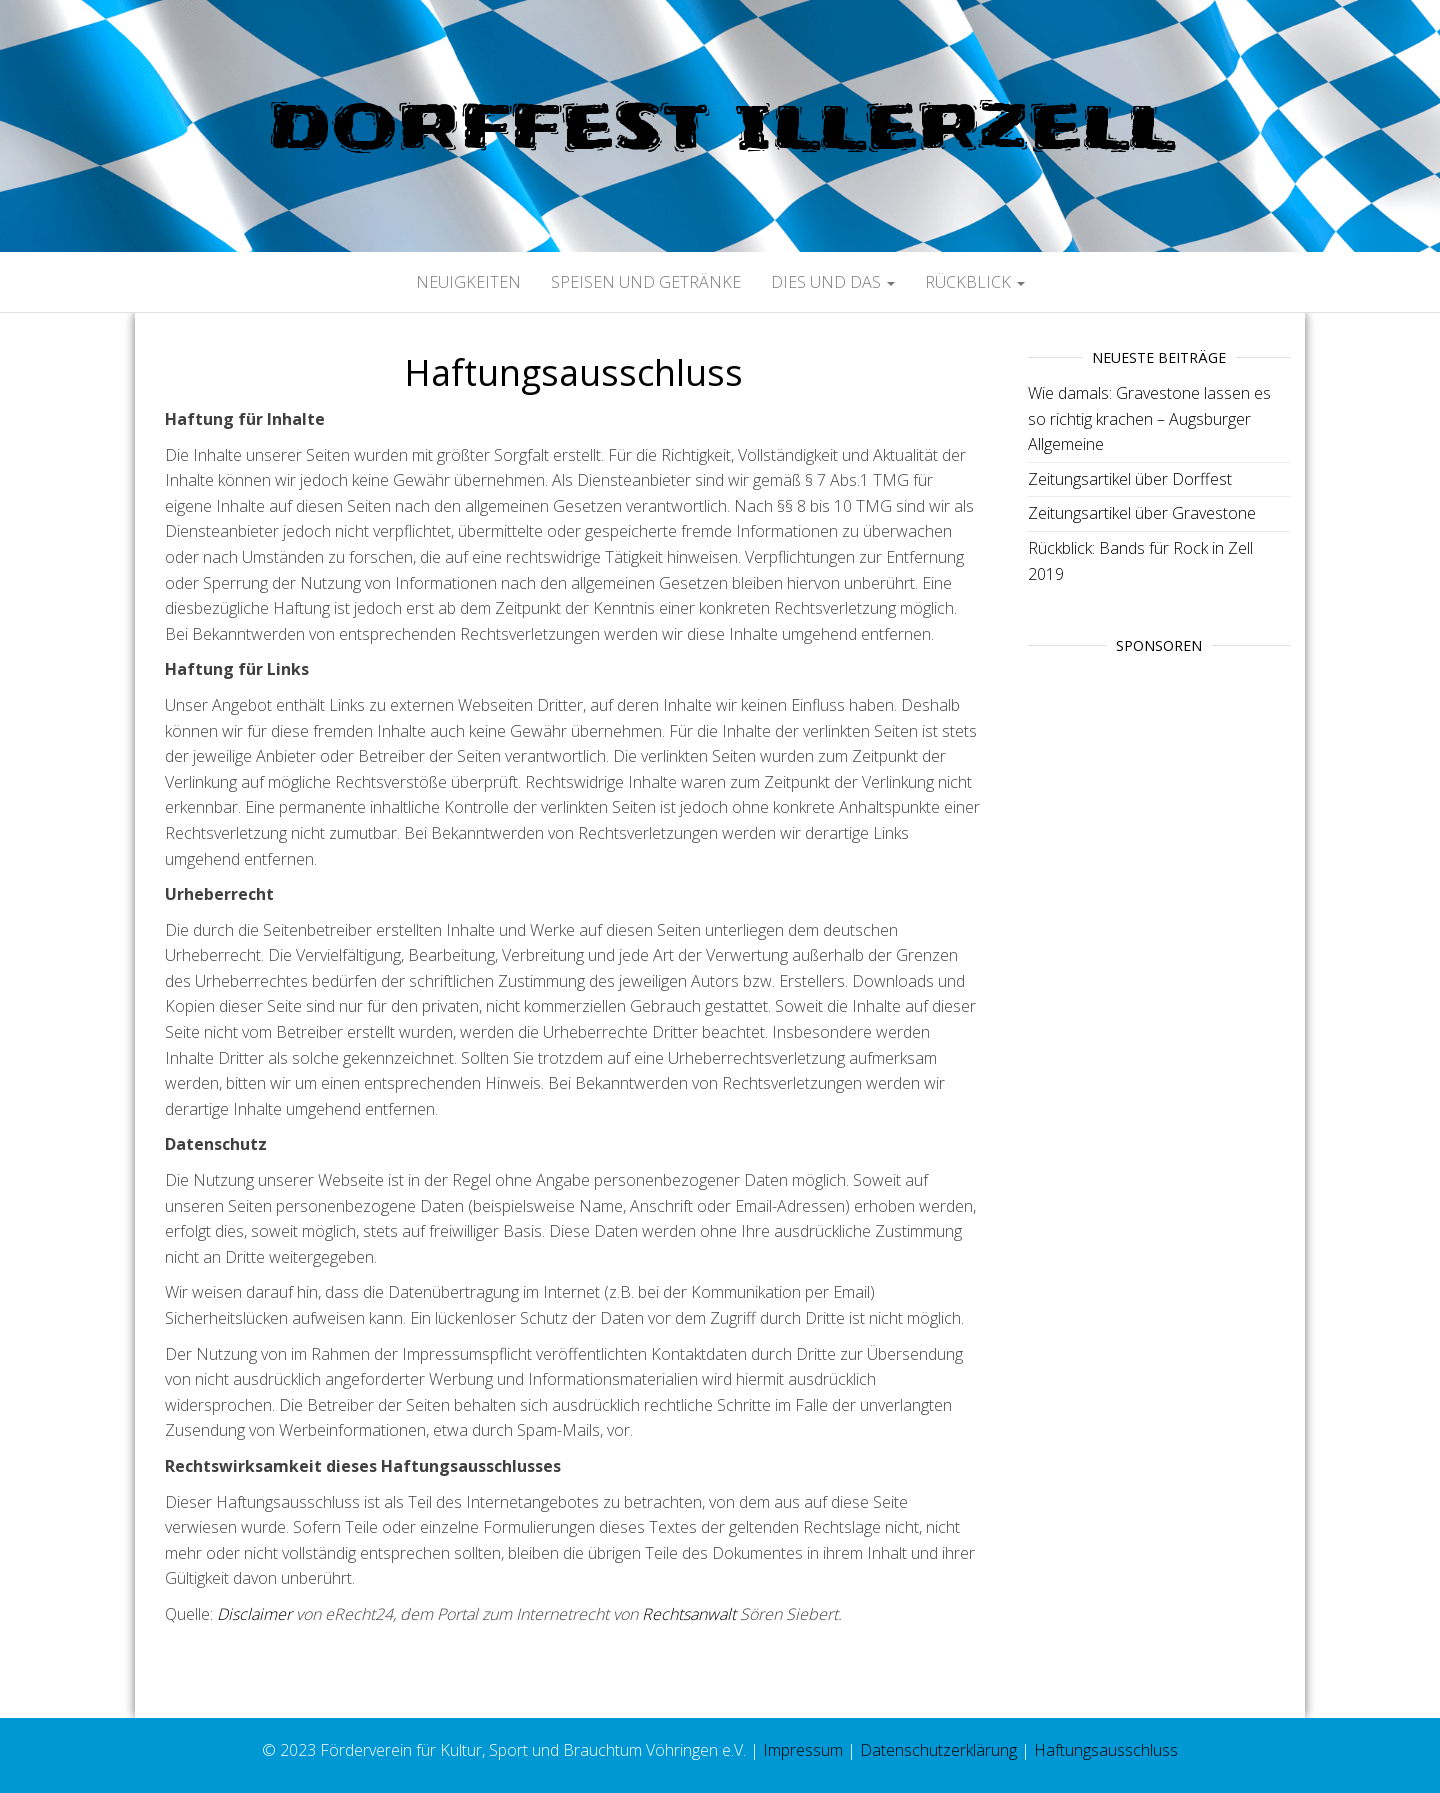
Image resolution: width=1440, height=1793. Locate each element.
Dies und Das (833, 282)
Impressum (803, 1750)
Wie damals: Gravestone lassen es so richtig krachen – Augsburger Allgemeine (1149, 418)
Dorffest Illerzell (719, 126)
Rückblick (975, 282)
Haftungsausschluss (1106, 1750)
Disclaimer (254, 1614)
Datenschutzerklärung (938, 1750)
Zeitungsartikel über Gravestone (1142, 513)
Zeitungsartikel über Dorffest (1130, 479)
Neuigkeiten (468, 282)
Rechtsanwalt (689, 1614)
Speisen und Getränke (646, 282)
